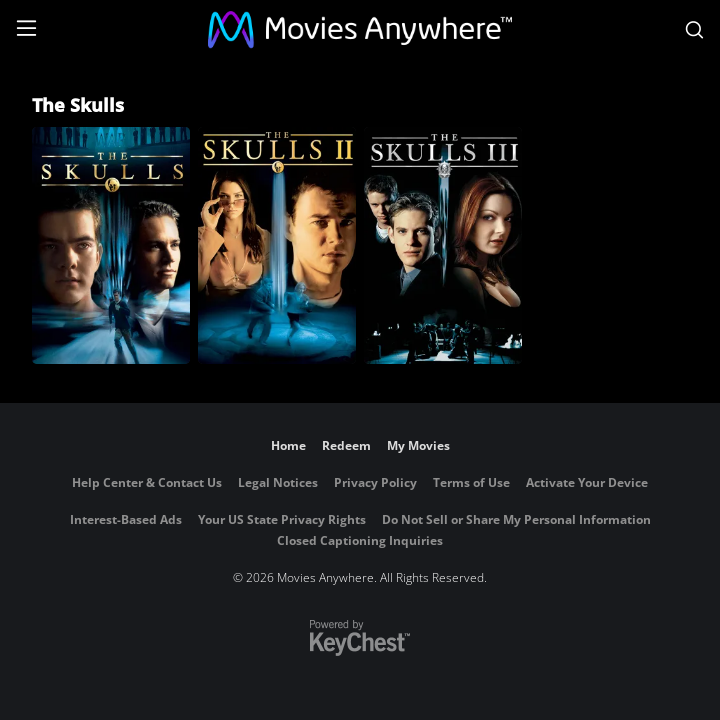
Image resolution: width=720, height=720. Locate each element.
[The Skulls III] (443, 245)
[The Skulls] (111, 245)
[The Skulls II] (277, 245)
